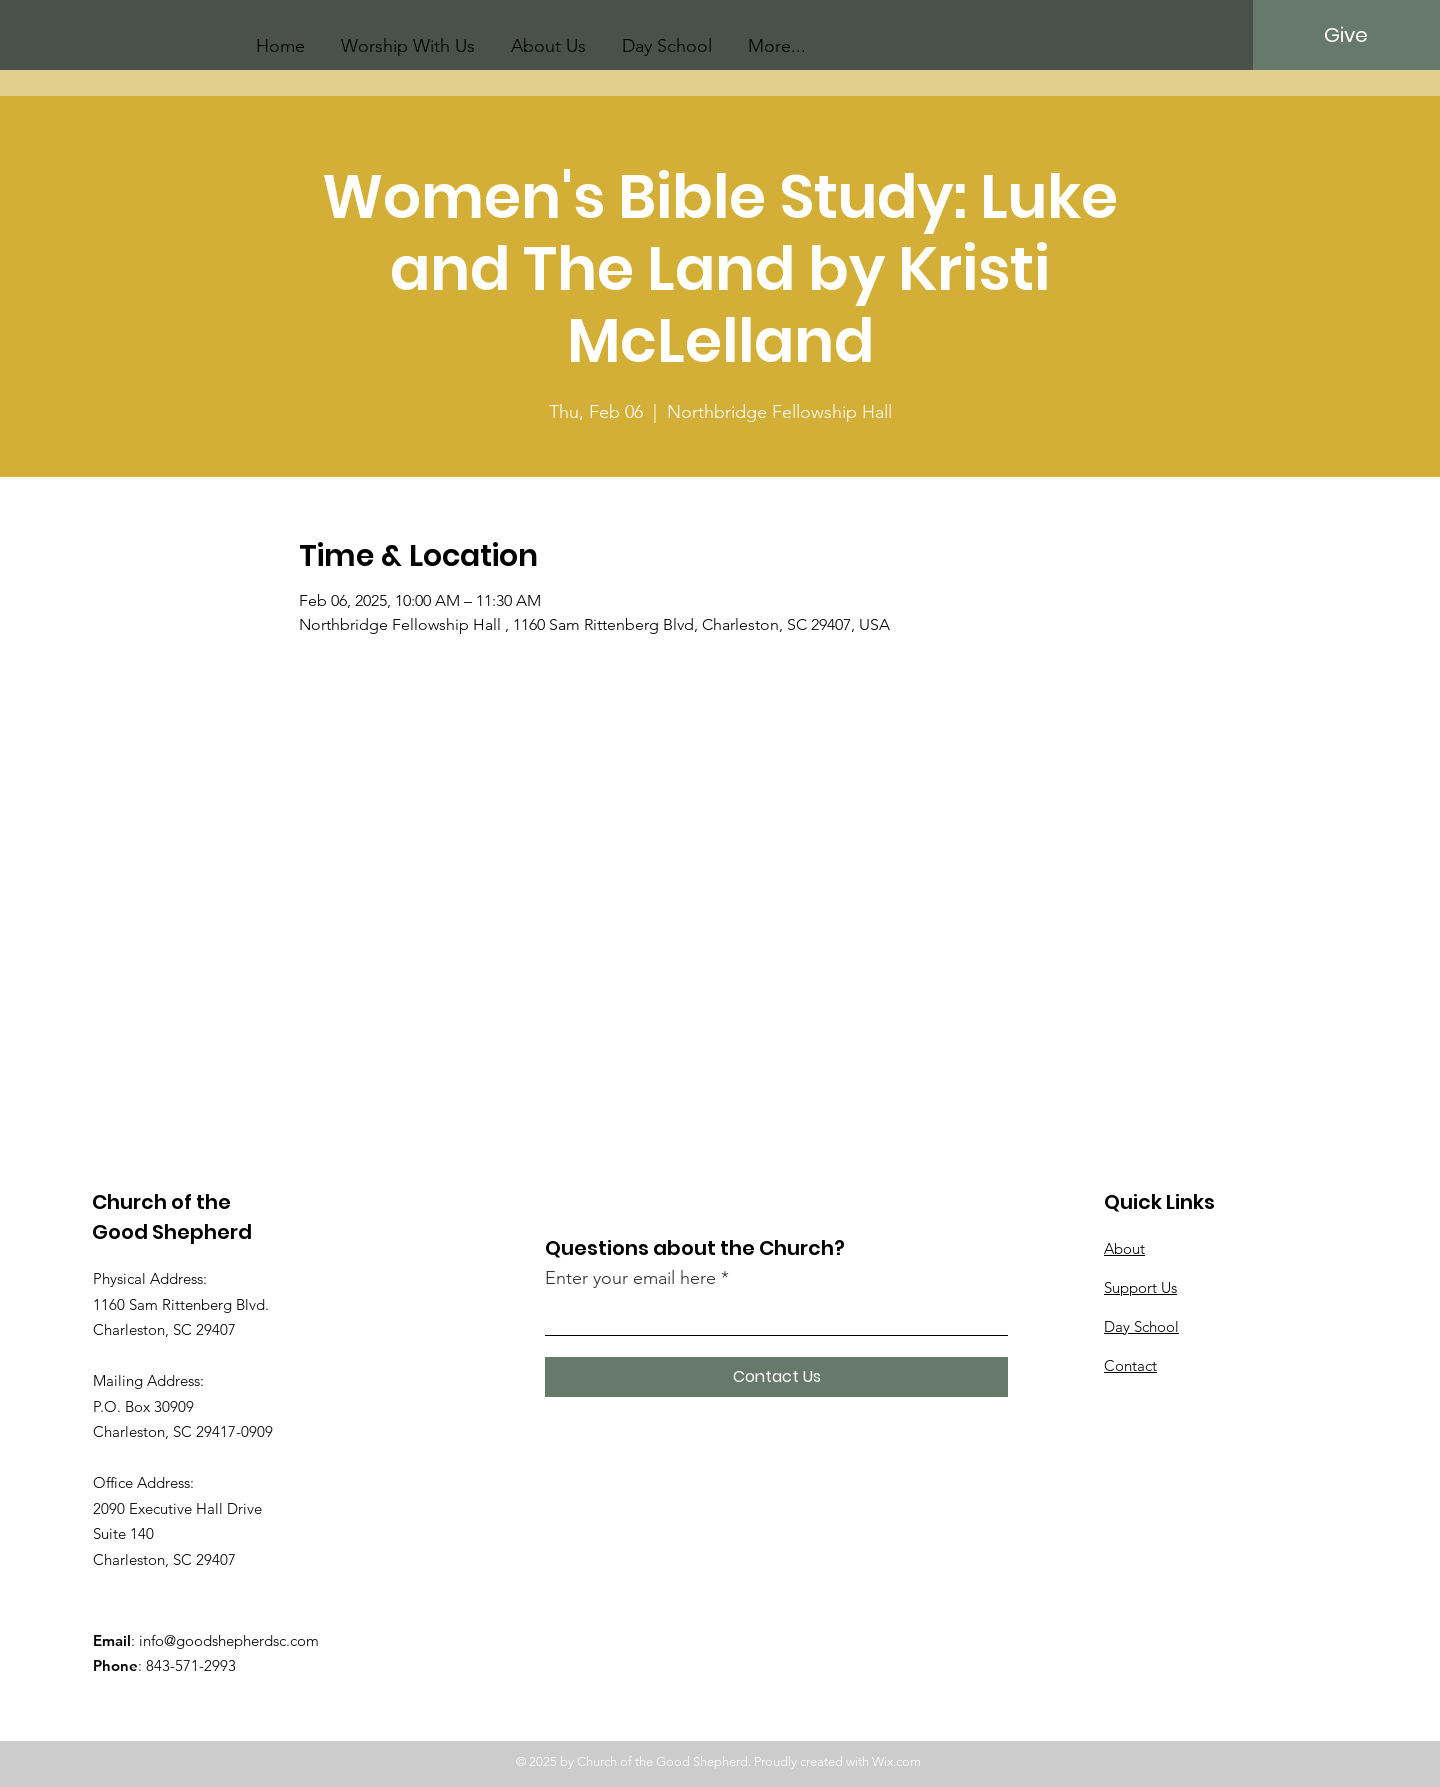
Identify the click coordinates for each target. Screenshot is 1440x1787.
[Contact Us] (776, 1377)
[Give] (1345, 35)
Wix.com (896, 1761)
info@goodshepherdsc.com (229, 1640)
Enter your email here (630, 1278)
